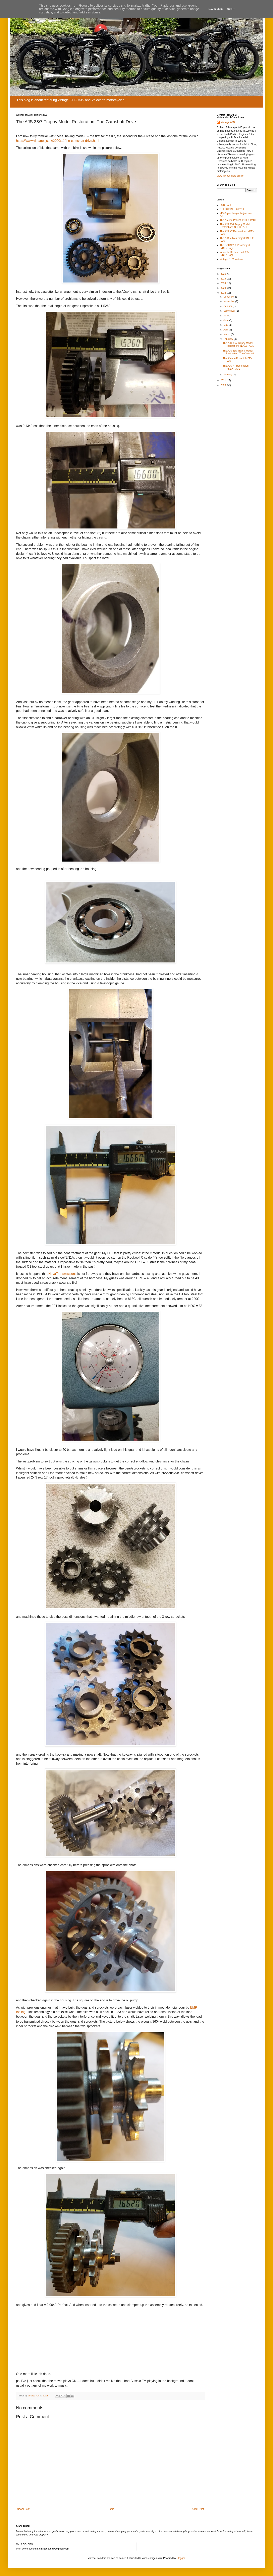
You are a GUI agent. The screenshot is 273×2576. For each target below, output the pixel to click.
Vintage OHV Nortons (231, 259)
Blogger (181, 2558)
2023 (224, 288)
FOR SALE (226, 205)
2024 (224, 283)
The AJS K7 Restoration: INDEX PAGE (236, 367)
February (228, 339)
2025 (224, 278)
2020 (224, 385)
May (226, 324)
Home (111, 2509)
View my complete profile (230, 175)
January (228, 374)
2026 (224, 273)
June (226, 320)
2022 (224, 292)
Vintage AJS (228, 122)
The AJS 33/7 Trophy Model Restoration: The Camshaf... (239, 352)
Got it (231, 9)
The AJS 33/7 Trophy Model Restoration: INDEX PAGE (235, 226)
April (226, 329)
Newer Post (23, 2509)
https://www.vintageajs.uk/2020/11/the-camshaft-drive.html (57, 140)
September (229, 310)
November (229, 301)
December (229, 296)
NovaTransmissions (62, 1273)
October (228, 306)
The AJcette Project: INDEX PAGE (238, 220)
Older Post (198, 2509)
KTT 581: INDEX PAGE (232, 209)
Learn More (216, 9)
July (225, 315)
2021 (224, 380)
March (227, 334)
